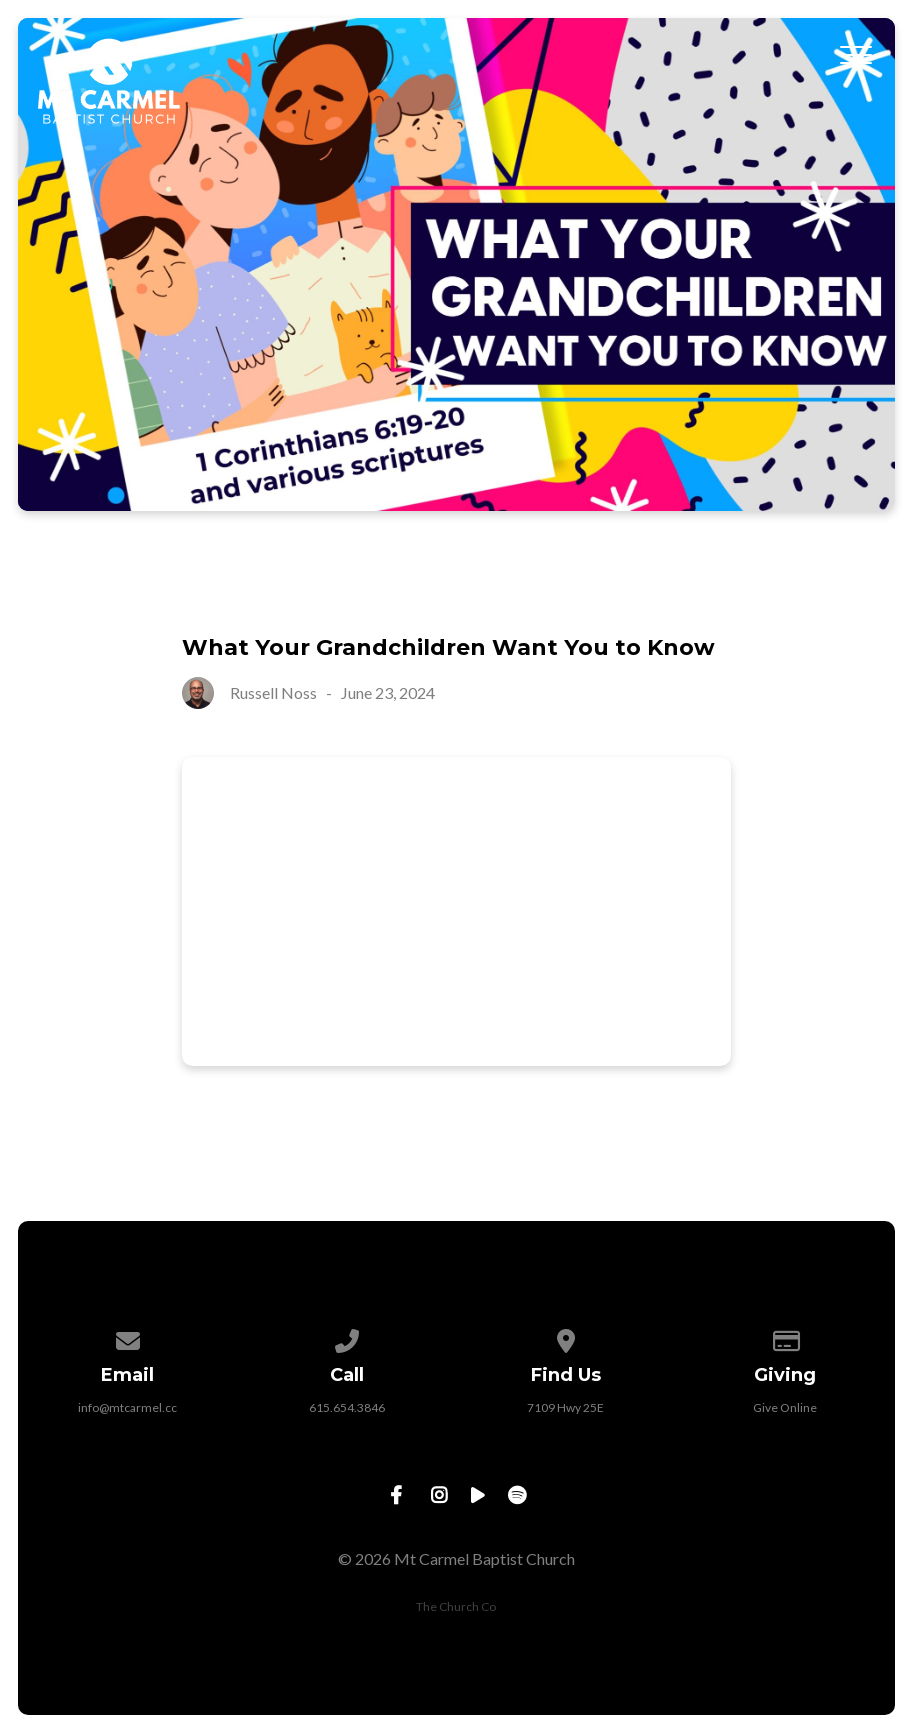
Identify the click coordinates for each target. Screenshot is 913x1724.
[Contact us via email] (128, 1337)
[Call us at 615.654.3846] (347, 1337)
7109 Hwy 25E (565, 1407)
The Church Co (456, 1606)
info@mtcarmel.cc (127, 1407)
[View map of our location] (566, 1337)
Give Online (785, 1407)
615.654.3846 (347, 1407)
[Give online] (785, 1337)
